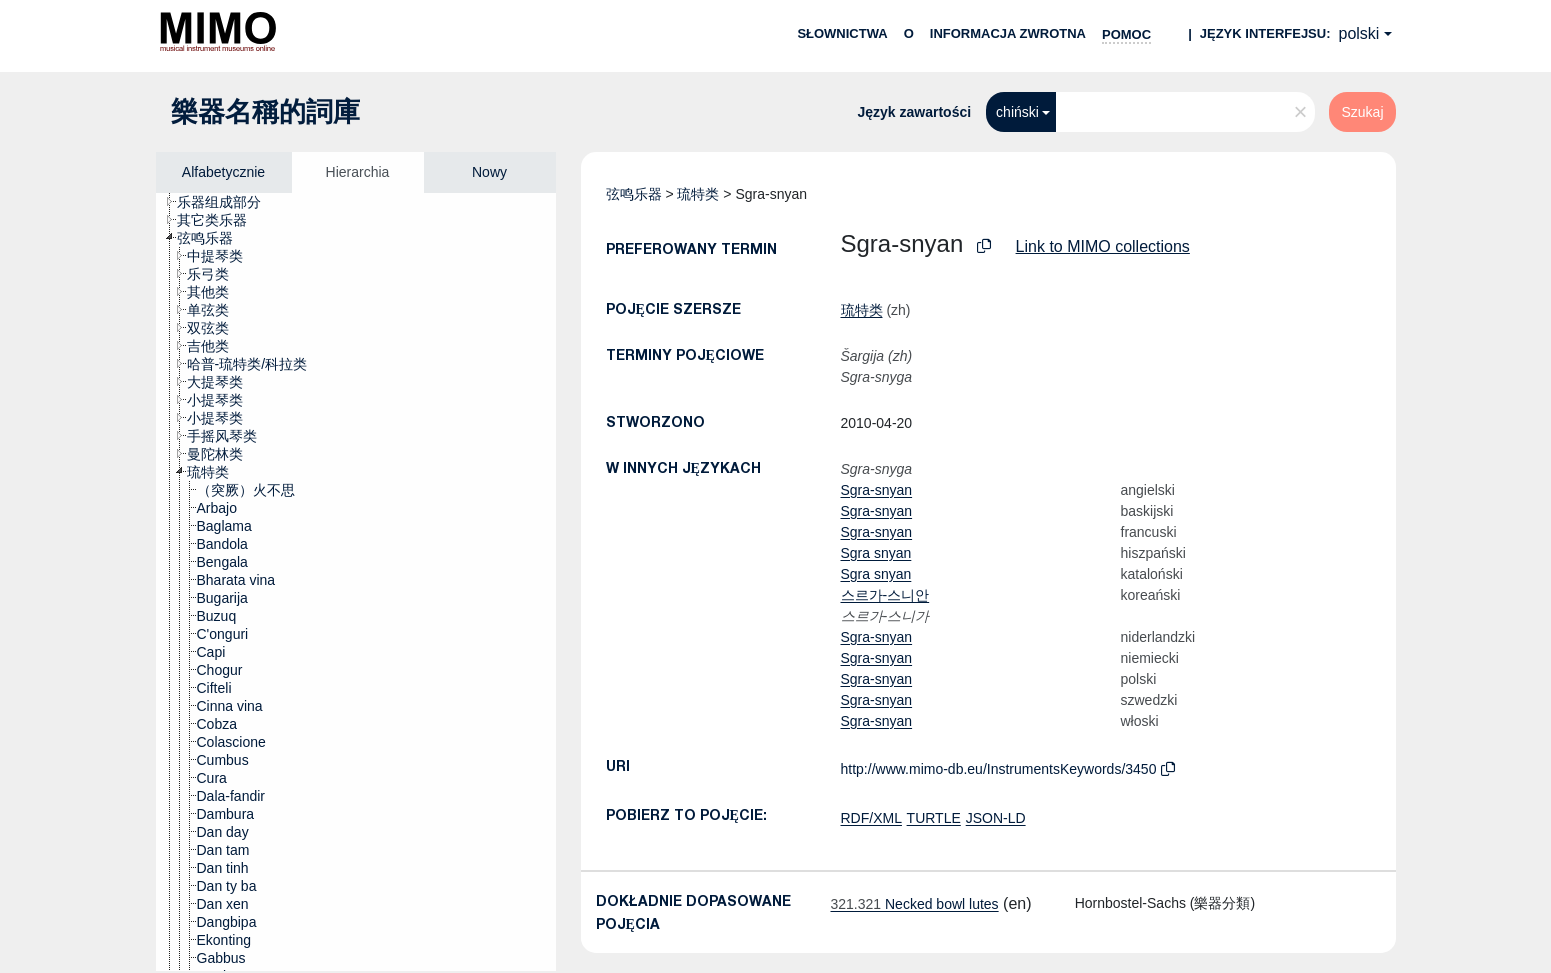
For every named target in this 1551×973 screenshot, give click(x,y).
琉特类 (698, 194)
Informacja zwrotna (1008, 33)
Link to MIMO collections (1103, 246)
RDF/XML (871, 818)
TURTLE (934, 818)
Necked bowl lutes (915, 904)
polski (1359, 33)
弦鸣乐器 (634, 194)
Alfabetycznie (223, 172)
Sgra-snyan (877, 490)
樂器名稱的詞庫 (265, 112)
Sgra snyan (876, 553)
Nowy (489, 172)
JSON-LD (996, 818)
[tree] (356, 582)
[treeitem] (227, 202)
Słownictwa (842, 33)
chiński (1017, 112)
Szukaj (1362, 112)
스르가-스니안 (885, 595)
